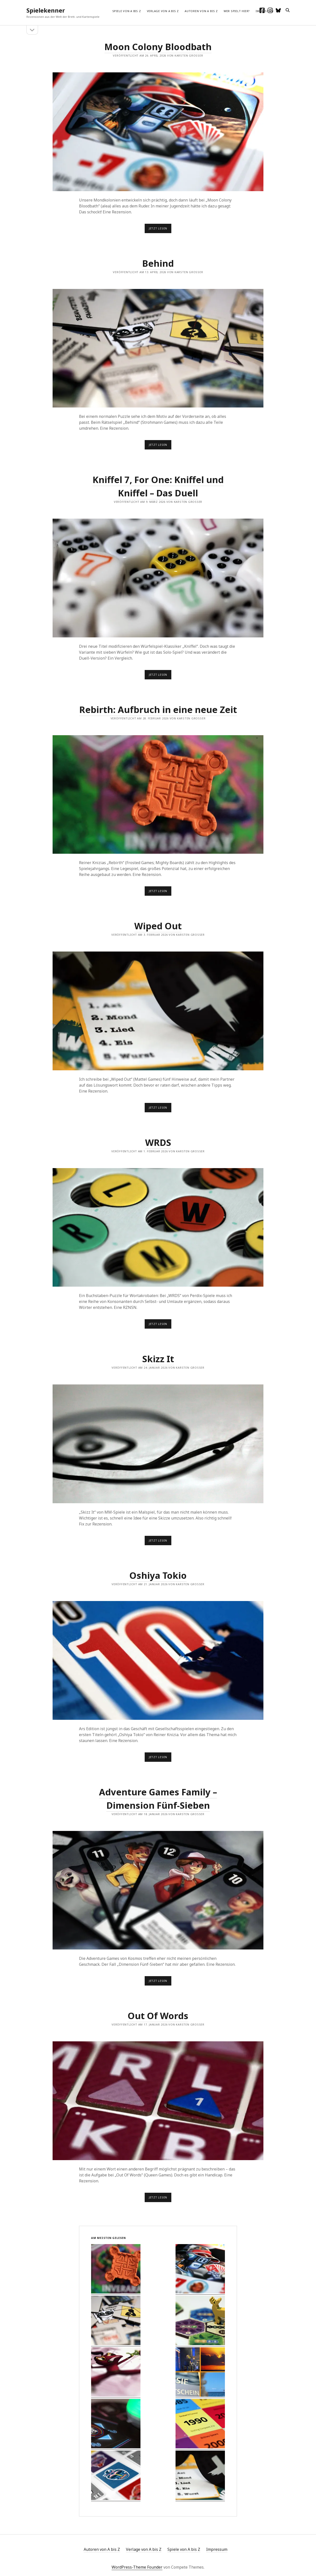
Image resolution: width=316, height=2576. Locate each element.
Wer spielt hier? (237, 11)
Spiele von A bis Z (126, 11)
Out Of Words (158, 2016)
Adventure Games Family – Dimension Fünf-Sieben (158, 1890)
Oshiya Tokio (158, 1575)
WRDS (158, 1142)
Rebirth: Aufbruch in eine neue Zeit (158, 710)
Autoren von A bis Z (201, 11)
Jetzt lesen (160, 229)
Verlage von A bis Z (163, 11)
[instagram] (270, 10)
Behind (158, 263)
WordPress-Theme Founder (137, 2567)
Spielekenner (45, 10)
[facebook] (262, 10)
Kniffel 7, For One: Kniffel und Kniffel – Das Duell (158, 578)
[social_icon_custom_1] (278, 10)
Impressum (216, 2549)
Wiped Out (158, 926)
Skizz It (158, 1359)
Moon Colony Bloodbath (158, 47)
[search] (287, 10)
